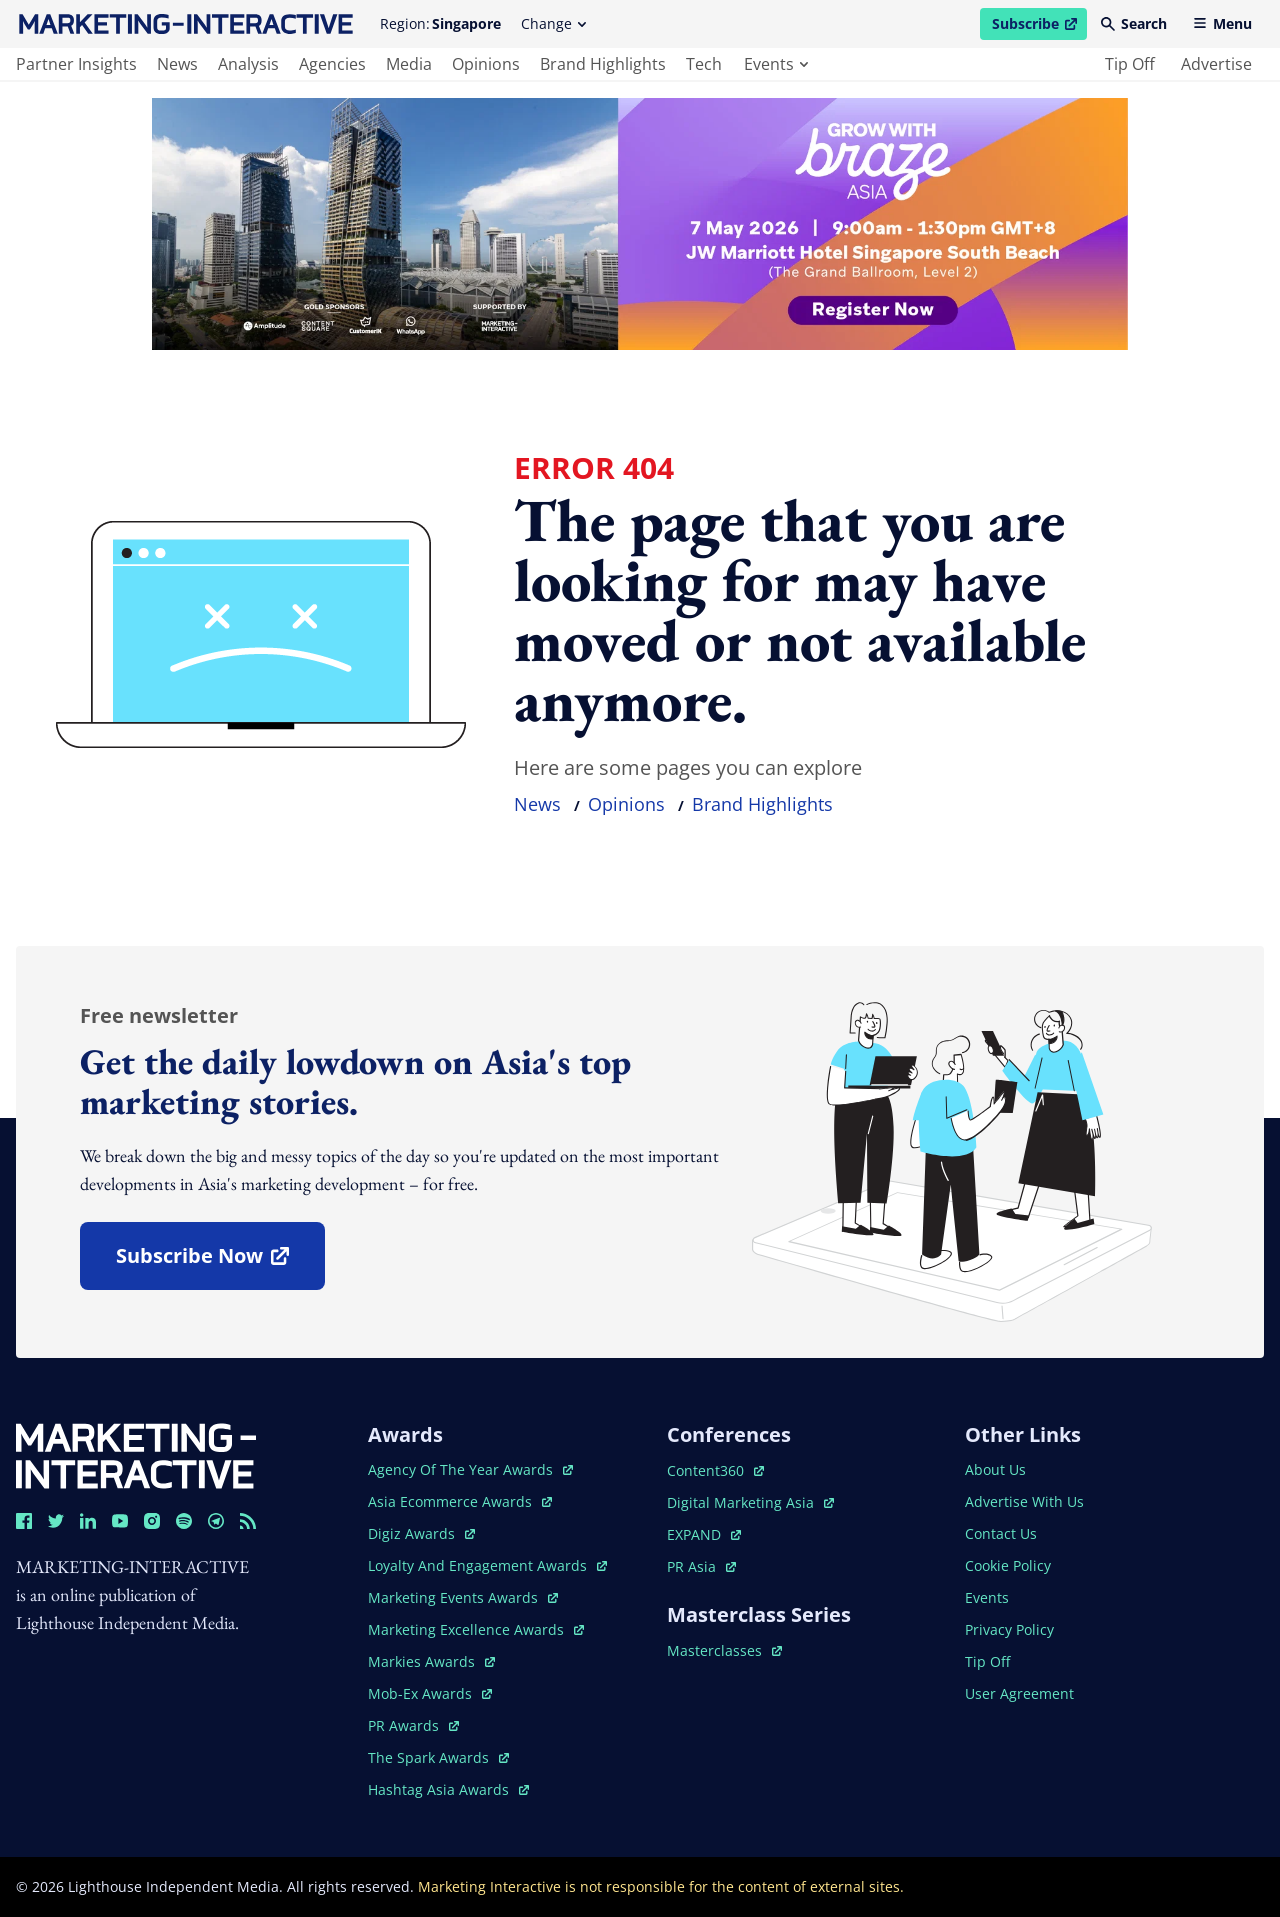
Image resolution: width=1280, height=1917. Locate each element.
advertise (1216, 64)
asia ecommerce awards (460, 1501)
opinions (626, 804)
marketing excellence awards (476, 1629)
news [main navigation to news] (177, 64)
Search (1134, 23)
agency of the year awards (470, 1469)
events (776, 64)
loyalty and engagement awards (487, 1565)
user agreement (1019, 1693)
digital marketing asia (750, 1502)
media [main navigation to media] (409, 64)
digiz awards (421, 1533)
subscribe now (220, 1262)
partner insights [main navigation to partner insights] (76, 64)
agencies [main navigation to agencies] (332, 64)
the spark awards (438, 1757)
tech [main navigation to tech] (704, 64)
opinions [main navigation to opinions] (486, 64)
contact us (1001, 1533)
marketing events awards (463, 1597)
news (537, 804)
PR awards (413, 1725)
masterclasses (724, 1650)
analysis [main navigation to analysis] (248, 64)
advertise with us (1024, 1501)
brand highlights (762, 804)
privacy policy (1009, 1629)
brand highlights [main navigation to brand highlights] (603, 64)
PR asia (701, 1566)
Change (553, 23)
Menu (1222, 23)
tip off (1130, 64)
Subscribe (1039, 27)
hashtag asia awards (448, 1789)
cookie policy (1008, 1565)
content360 (715, 1470)
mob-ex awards (430, 1693)
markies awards (431, 1661)
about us (995, 1469)
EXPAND (704, 1534)
